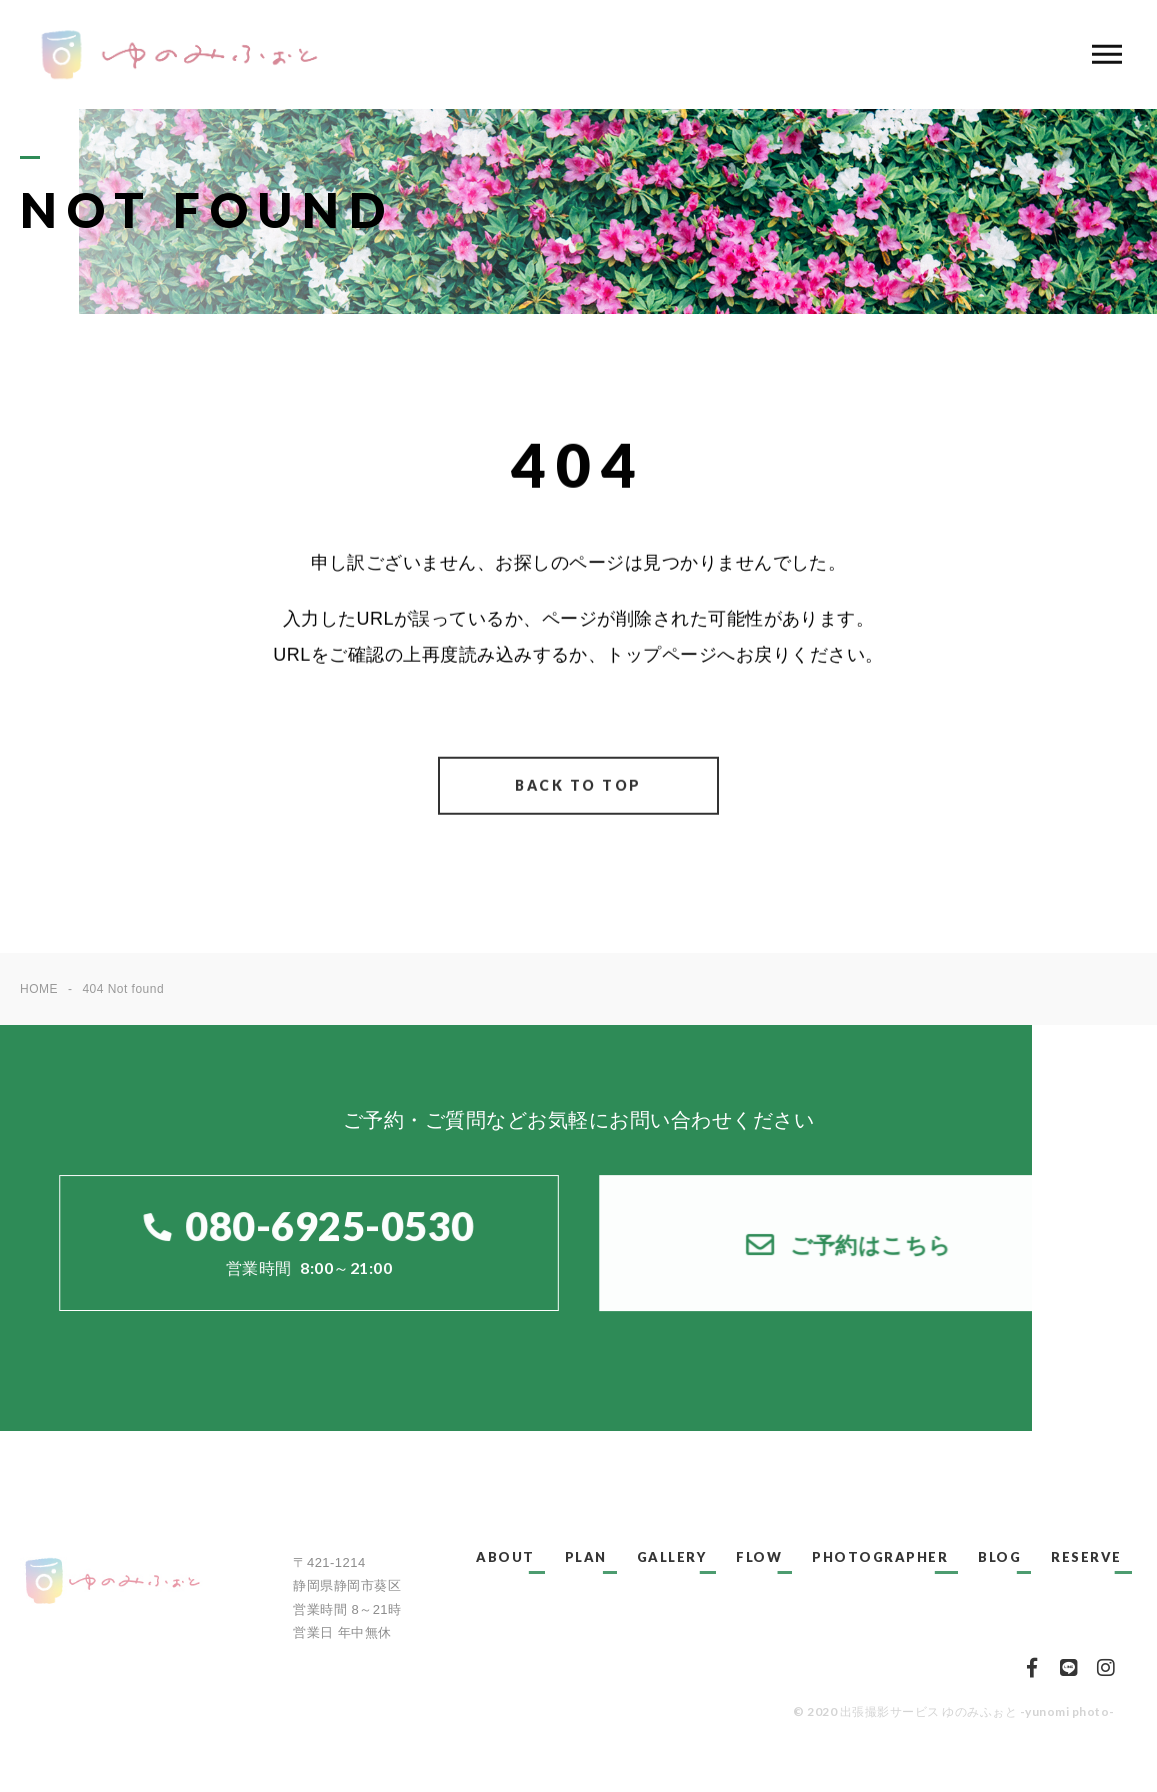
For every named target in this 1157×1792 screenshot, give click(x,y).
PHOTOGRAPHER (880, 1557)
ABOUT (505, 1557)
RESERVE (1086, 1557)
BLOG (999, 1557)
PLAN (586, 1557)
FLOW (759, 1557)
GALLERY (672, 1557)
